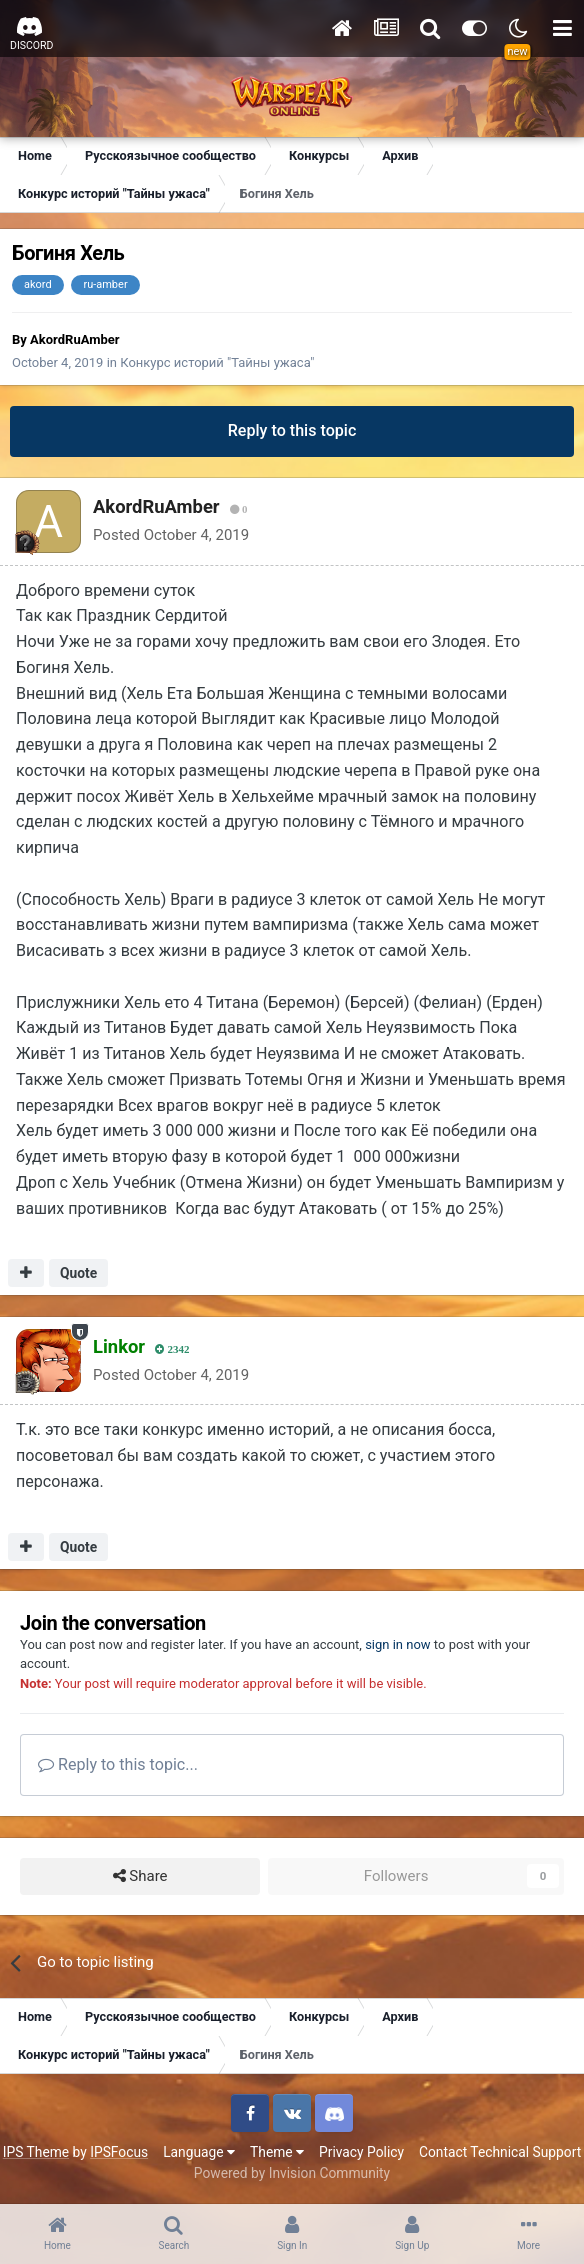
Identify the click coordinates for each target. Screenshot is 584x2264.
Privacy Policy (361, 2152)
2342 (172, 1349)
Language (199, 2152)
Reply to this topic (292, 430)
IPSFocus (119, 2152)
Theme (277, 2152)
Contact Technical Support (500, 2152)
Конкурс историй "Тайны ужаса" (217, 362)
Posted (171, 535)
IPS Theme (36, 2152)
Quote (78, 1273)
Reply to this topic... (118, 1764)
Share (140, 1876)
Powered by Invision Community (292, 2173)
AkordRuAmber (74, 339)
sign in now (398, 1644)
